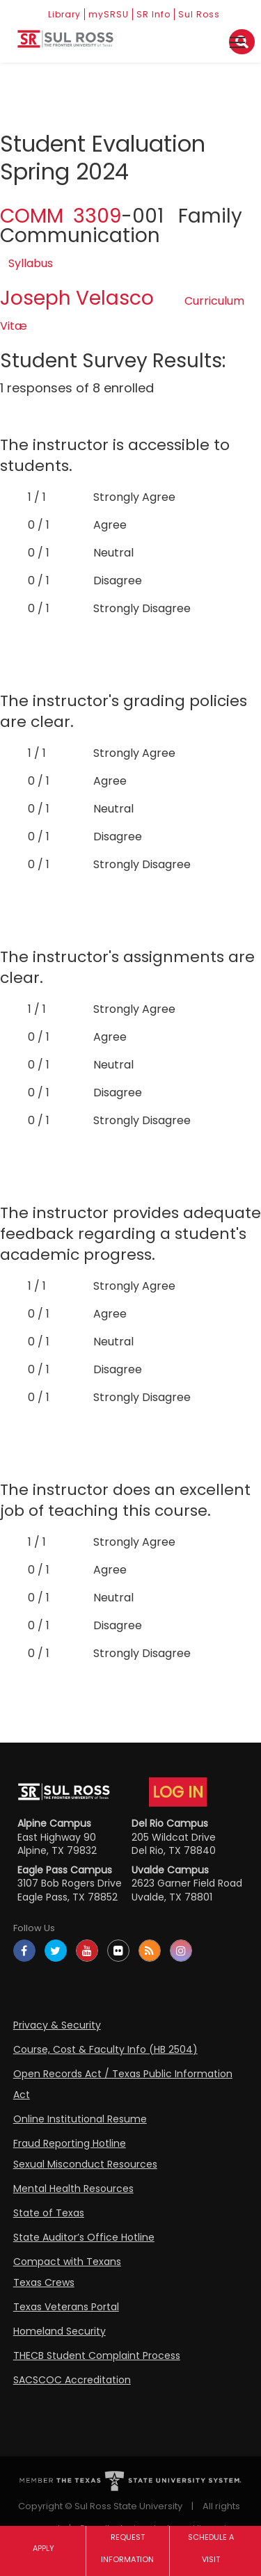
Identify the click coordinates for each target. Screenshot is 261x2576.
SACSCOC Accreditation (72, 2380)
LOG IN (177, 1792)
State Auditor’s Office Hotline (84, 2237)
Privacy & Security (57, 2025)
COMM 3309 (60, 216)
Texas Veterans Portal (66, 2307)
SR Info (153, 14)
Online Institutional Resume (80, 2119)
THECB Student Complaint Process (96, 2355)
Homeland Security (59, 2331)
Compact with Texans (67, 2262)
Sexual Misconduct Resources (85, 2164)
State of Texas (48, 2213)
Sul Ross (199, 14)
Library (64, 14)
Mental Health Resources (73, 2188)
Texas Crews (43, 2282)
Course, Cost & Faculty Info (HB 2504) (105, 2049)
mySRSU (108, 14)
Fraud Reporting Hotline (69, 2143)
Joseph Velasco (77, 298)
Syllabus (30, 263)
